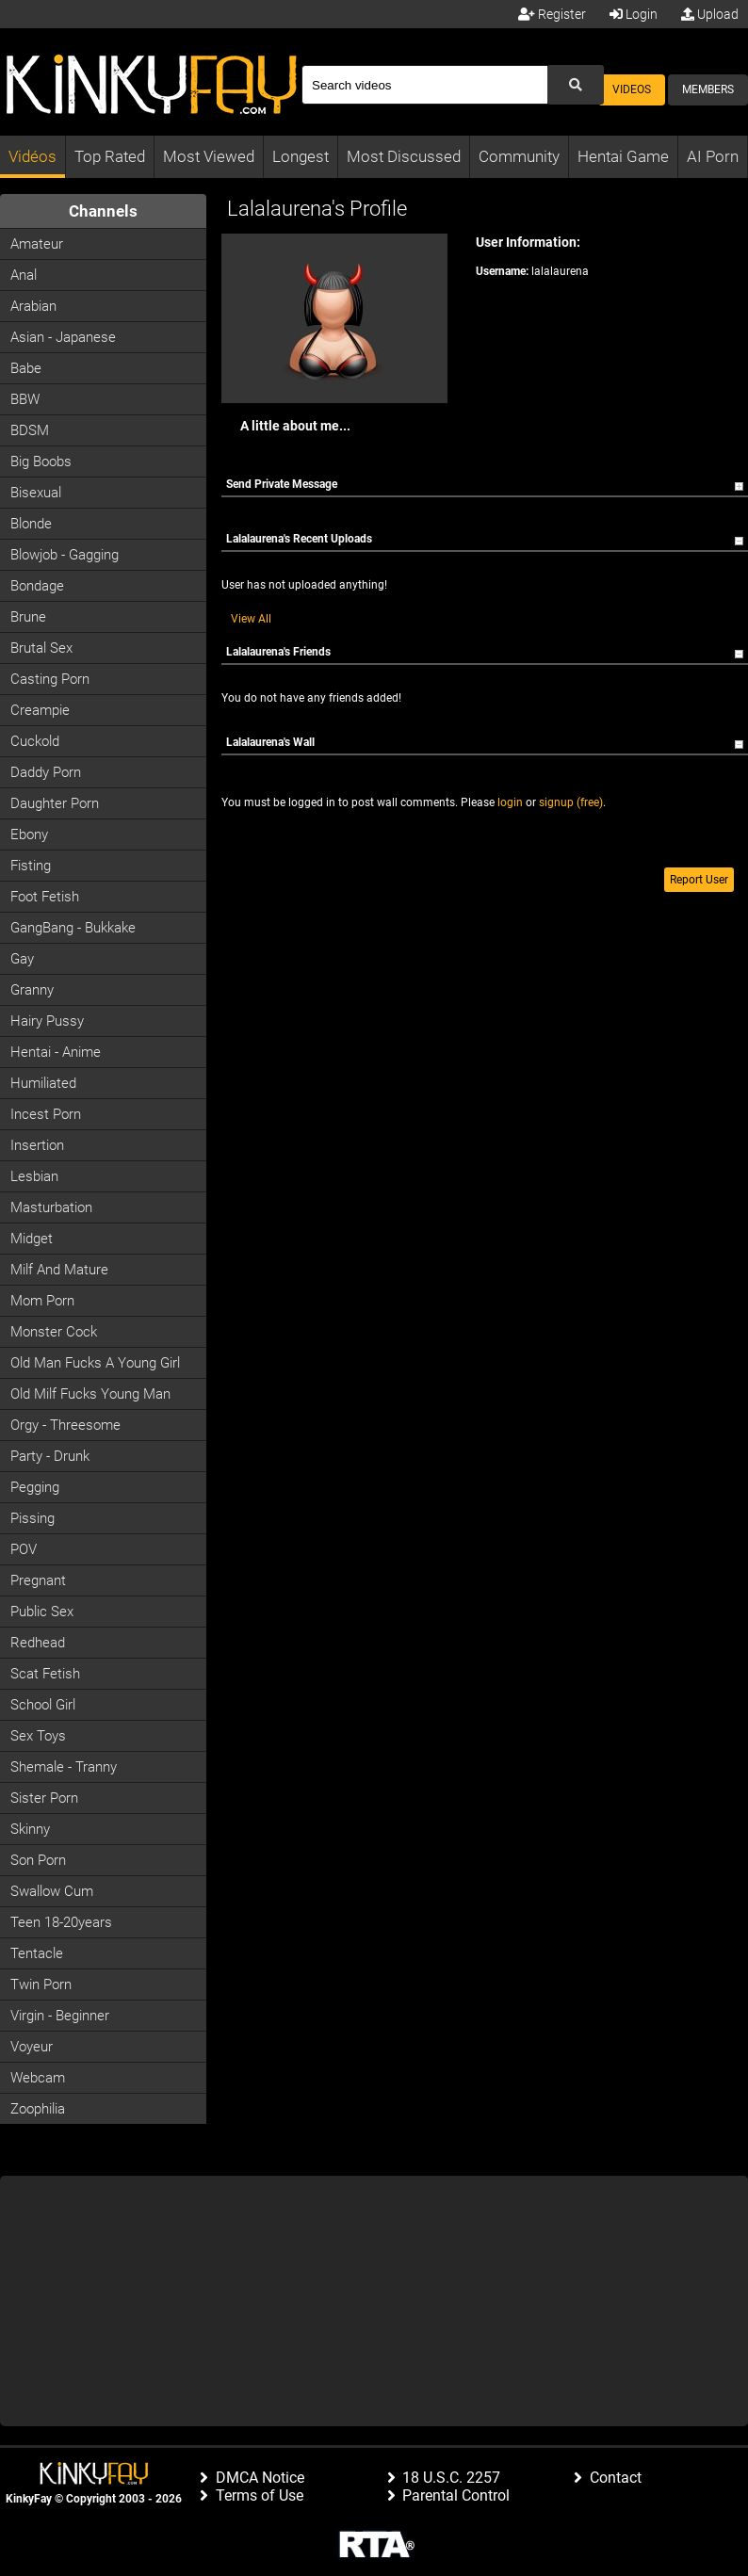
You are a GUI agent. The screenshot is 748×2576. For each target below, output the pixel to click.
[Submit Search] (575, 85)
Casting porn (49, 679)
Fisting (30, 865)
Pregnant (38, 1580)
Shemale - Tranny (63, 1766)
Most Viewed (208, 156)
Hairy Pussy (47, 1021)
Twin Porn (41, 1984)
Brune (28, 616)
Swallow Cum (51, 1891)
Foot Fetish (44, 896)
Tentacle (36, 1953)
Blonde (31, 523)
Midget (31, 1238)
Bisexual (35, 492)
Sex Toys (38, 1735)
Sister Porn (44, 1798)
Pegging (34, 1487)
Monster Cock (53, 1331)
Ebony (29, 834)
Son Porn (38, 1860)
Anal (23, 275)
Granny (32, 989)
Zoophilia (37, 2108)
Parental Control (456, 2495)
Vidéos (32, 156)
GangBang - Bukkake (73, 927)
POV (23, 1549)
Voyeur (31, 2046)
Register (552, 14)
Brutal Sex (41, 648)
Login (634, 14)
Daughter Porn (54, 803)
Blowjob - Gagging (64, 554)
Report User (699, 879)
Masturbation (51, 1207)
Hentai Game (623, 156)
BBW (25, 399)
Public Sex (41, 1611)
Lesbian (34, 1176)
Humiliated (43, 1083)
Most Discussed (404, 156)
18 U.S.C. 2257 (451, 2478)
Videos (631, 89)
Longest (300, 156)
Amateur (36, 243)
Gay (22, 958)
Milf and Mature (59, 1269)
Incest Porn (45, 1114)
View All (251, 618)
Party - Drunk (49, 1456)
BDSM (29, 430)
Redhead (37, 1642)
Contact (616, 2478)
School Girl (42, 1704)
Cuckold (34, 741)
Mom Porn (42, 1300)
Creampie (40, 710)
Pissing (32, 1518)
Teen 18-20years (61, 1922)
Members (708, 89)
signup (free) (571, 802)
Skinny (30, 1829)
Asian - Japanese (63, 337)
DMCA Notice (260, 2478)
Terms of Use (259, 2495)
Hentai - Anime (55, 1052)
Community (519, 156)
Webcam (37, 2077)
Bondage (37, 585)
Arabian (33, 306)
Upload (710, 14)
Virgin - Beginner (59, 2015)
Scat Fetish (45, 1673)
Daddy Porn (45, 772)
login (510, 802)
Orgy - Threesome (65, 1425)
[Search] (424, 85)
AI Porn (713, 156)
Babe (25, 368)
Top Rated (109, 156)
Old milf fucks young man (90, 1393)
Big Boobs (41, 461)
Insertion (37, 1145)
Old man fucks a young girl (95, 1362)
